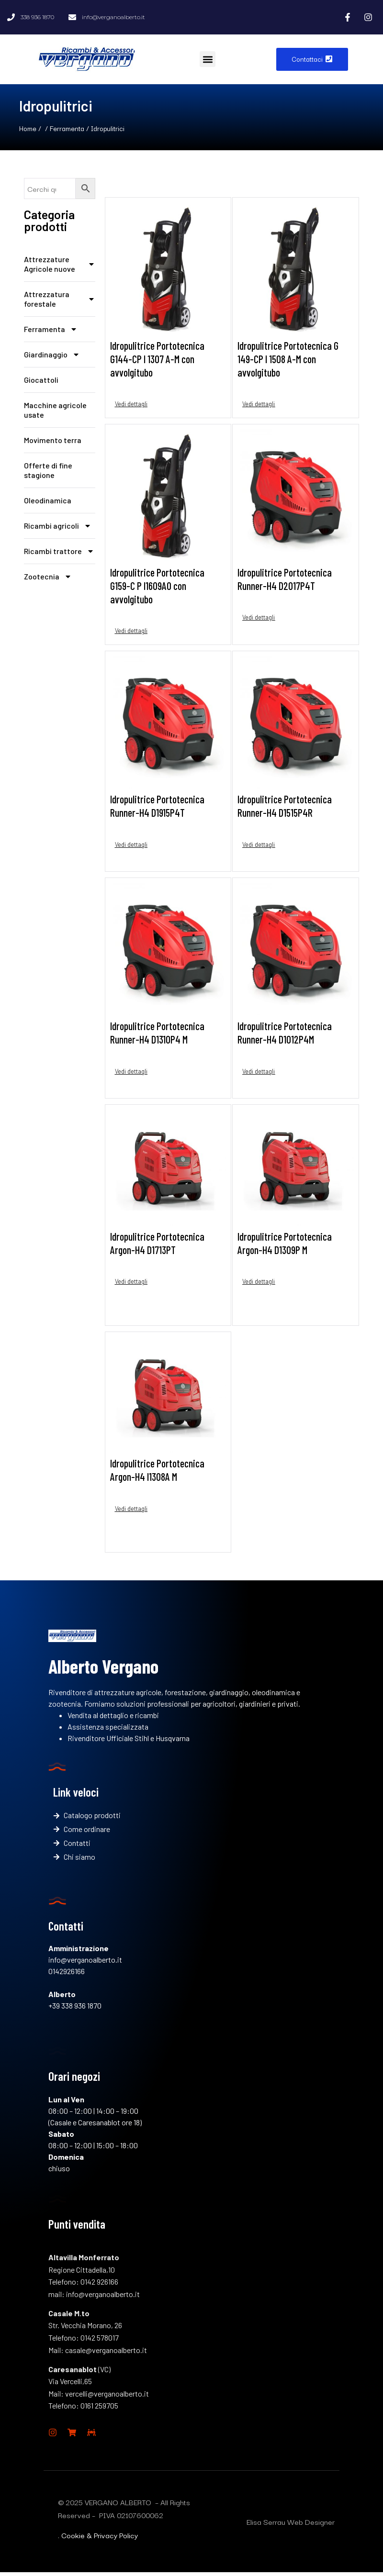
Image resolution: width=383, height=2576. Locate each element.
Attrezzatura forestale (59, 298)
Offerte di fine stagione (48, 470)
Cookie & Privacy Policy (99, 2538)
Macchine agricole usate (55, 409)
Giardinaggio (52, 354)
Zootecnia (48, 576)
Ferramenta (67, 127)
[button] (207, 59)
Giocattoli (41, 379)
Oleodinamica (47, 500)
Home (27, 127)
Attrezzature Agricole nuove (59, 264)
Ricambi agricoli (57, 525)
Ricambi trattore (59, 551)
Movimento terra (52, 439)
